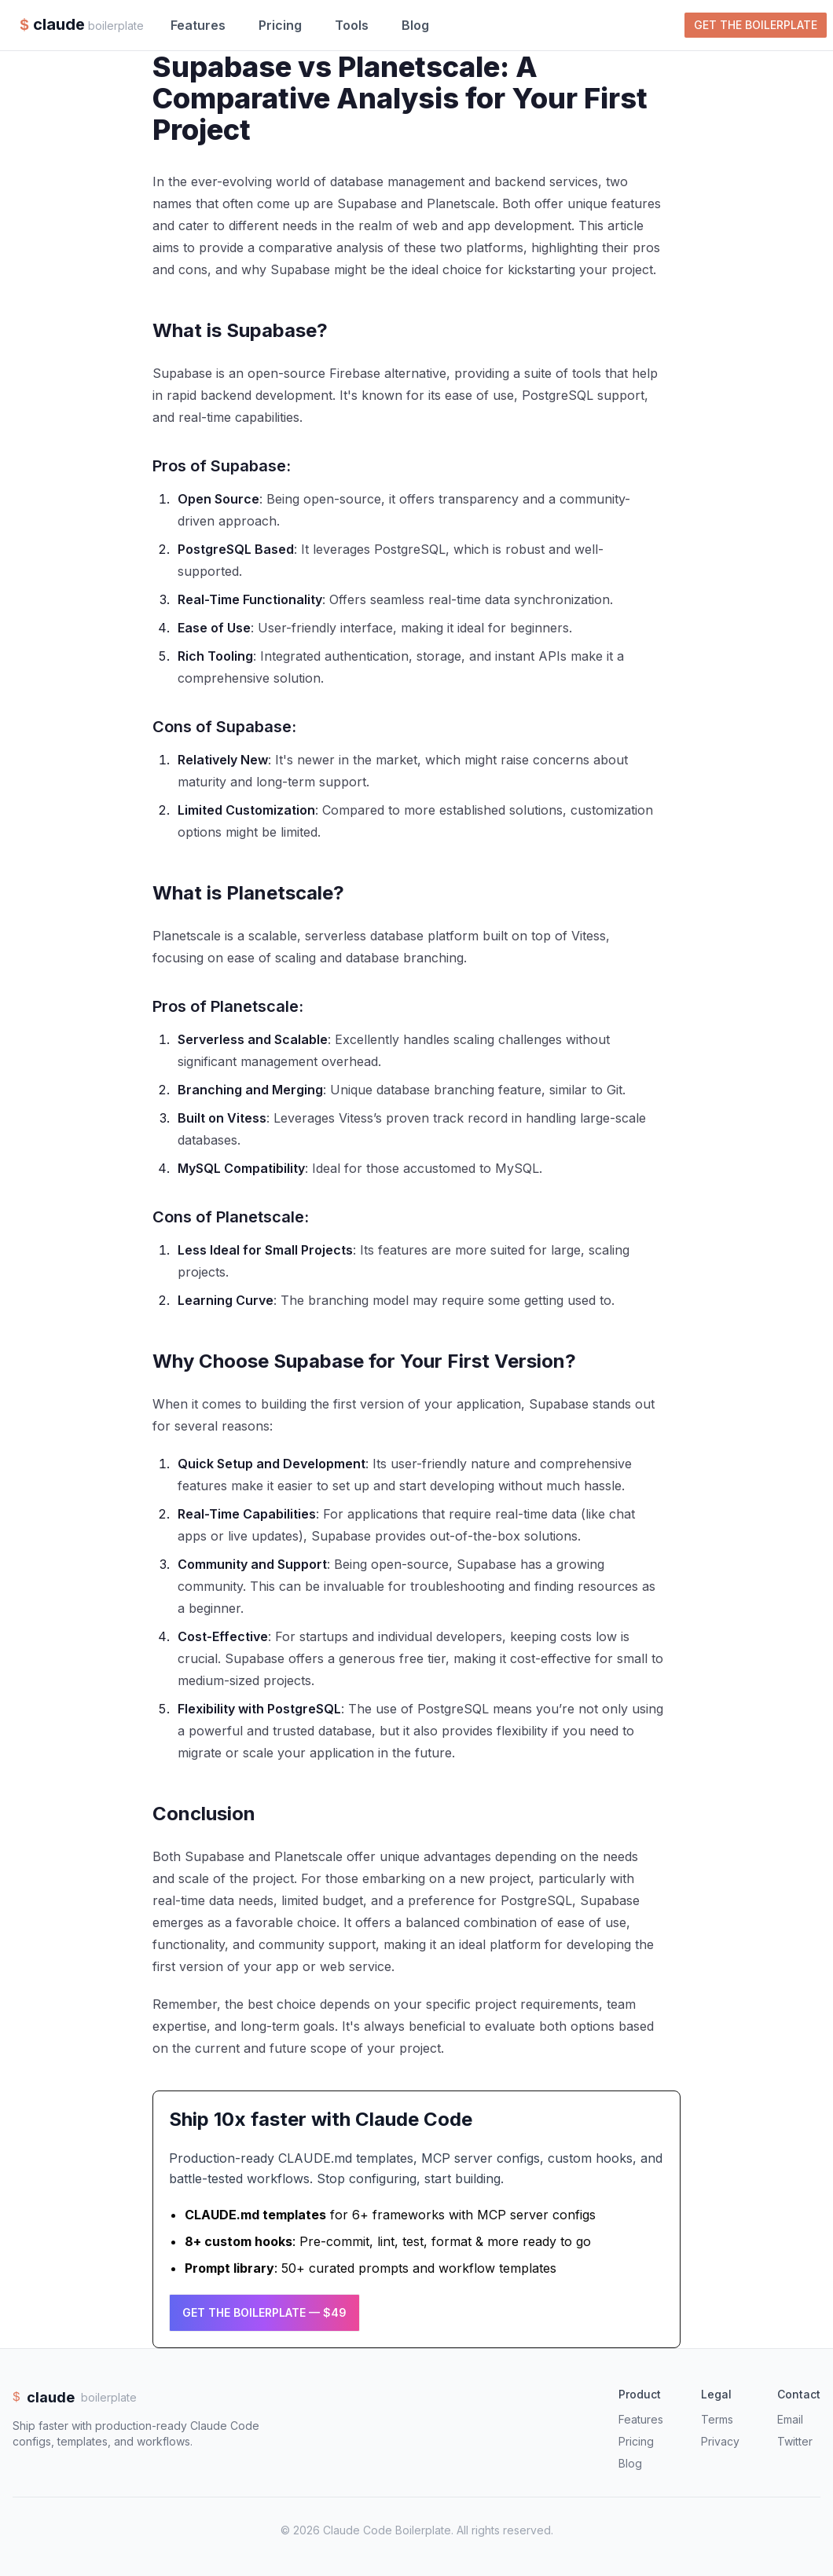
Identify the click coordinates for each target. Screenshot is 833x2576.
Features (198, 25)
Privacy (720, 2441)
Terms (717, 2419)
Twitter (795, 2441)
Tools (352, 25)
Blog (415, 25)
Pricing (280, 25)
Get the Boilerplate (755, 24)
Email (790, 2419)
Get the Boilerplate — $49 (264, 2312)
